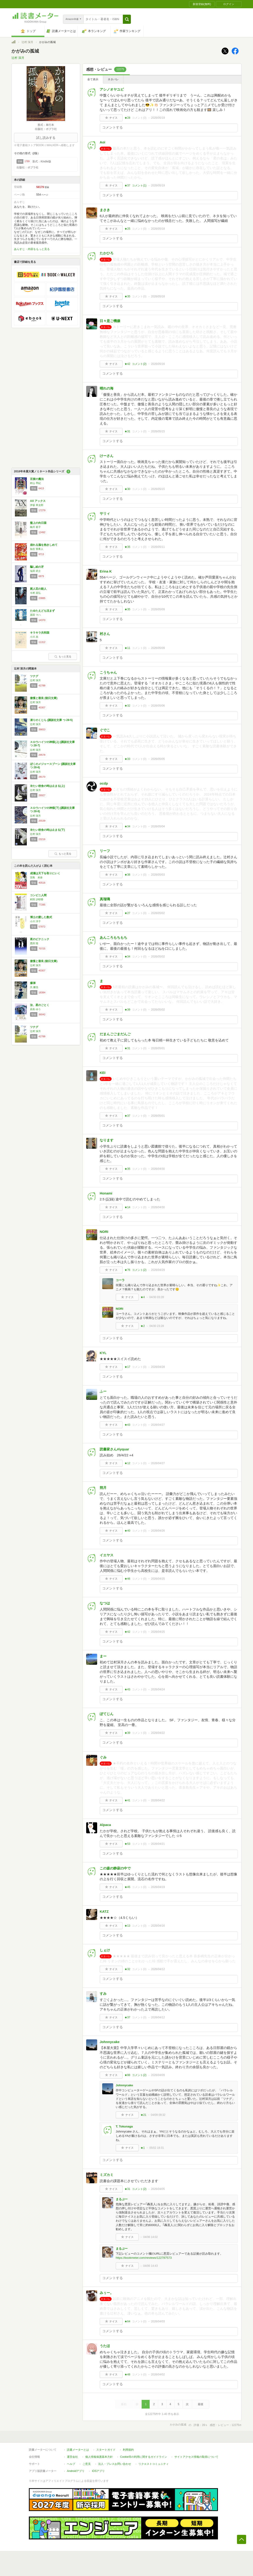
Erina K (106, 571)
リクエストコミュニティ (153, 2464)
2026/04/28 (158, 1367)
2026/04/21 (158, 1843)
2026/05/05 (158, 759)
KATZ (104, 1911)
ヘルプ (71, 2464)
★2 (142, 1326)
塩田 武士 (35, 571)
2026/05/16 (158, 364)
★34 (127, 826)
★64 (127, 2321)
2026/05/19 (158, 117)
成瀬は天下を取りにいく (45, 873)
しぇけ (105, 1950)
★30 (127, 489)
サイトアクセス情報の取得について (196, 2456)
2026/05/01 (158, 1048)
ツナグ (34, 676)
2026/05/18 (158, 228)
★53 (127, 1843)
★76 (127, 1270)
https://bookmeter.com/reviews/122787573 (144, 2257)
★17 (127, 1367)
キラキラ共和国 (39, 632)
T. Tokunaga (124, 2126)
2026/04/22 (158, 1733)
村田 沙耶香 (36, 899)
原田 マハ (35, 614)
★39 (127, 1009)
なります (106, 1140)
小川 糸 (34, 636)
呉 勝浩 (34, 987)
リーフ (105, 851)
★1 (142, 2147)
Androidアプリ (76, 2471)
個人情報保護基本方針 (99, 2456)
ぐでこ (105, 730)
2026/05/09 (158, 609)
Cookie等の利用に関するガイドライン (143, 2456)
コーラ (120, 1280)
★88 (127, 2075)
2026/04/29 (158, 1270)
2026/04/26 (158, 1530)
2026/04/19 (158, 1887)
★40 (127, 1530)
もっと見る (62, 656)
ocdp (104, 783)
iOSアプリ (98, 2471)
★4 (142, 1297)
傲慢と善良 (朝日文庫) (43, 698)
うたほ (105, 2346)
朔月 (103, 1488)
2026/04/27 (158, 1424)
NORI (104, 1232)
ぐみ (103, 1757)
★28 (127, 117)
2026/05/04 (158, 826)
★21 (143, 2114)
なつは (105, 1603)
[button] (127, 19)
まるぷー (122, 2199)
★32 (127, 705)
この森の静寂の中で (115, 1868)
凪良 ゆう (35, 1009)
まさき (105, 210)
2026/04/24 (158, 1689)
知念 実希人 (36, 549)
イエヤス (106, 1555)
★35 (127, 296)
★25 (127, 228)
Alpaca (105, 1825)
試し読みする (45, 138)
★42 (127, 364)
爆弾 (33, 983)
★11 (127, 648)
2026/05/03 (158, 874)
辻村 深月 (27, 42)
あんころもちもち (113, 937)
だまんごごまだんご (115, 1034)
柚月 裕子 (35, 527)
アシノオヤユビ (112, 89)
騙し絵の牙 (37, 566)
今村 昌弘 (35, 593)
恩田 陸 (34, 943)
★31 (127, 431)
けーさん (106, 456)
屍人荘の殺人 (38, 588)
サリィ (105, 513)
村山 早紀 (35, 483)
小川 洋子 (35, 921)
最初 (123, 2404)
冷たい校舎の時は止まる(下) (47, 829)
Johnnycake (110, 2042)
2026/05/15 (158, 431)
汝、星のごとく (39, 1005)
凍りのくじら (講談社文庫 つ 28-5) (51, 720)
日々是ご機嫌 (110, 321)
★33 (127, 759)
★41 (127, 1800)
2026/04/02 (158, 2374)
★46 (127, 1578)
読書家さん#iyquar (114, 1449)
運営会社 (72, 2456)
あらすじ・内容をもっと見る (32, 249)
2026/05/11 (158, 547)
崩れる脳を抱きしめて (44, 544)
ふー (103, 1391)
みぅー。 (106, 2293)
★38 (127, 874)
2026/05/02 (158, 913)
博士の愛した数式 (41, 917)
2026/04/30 (158, 1168)
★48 (127, 2374)
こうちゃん (108, 672)
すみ (103, 1993)
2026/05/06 (158, 705)
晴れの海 (106, 388)
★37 (127, 185)
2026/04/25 (158, 1578)
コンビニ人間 (38, 895)
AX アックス (38, 501)
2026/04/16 (158, 1925)
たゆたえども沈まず (42, 610)
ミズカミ (106, 2175)
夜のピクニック (39, 939)
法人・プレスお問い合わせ (114, 2464)
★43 (127, 1424)
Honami (106, 1193)
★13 (127, 1925)
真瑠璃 (105, 899)
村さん (105, 634)
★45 (127, 1887)
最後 (200, 2404)
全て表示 (92, 79)
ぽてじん (106, 1714)
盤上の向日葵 (38, 522)
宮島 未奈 (36, 877)
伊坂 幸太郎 (36, 505)
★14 (127, 1207)
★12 (127, 1463)
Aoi (102, 142)
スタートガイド (106, 2449)
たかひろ (106, 253)
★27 (127, 913)
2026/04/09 (158, 2075)
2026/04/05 (158, 2189)
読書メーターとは (78, 2449)
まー (103, 1656)
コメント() (139, 117)
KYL (103, 1353)
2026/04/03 (158, 2321)
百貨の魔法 (37, 479)
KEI (102, 1073)
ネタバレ (113, 79)
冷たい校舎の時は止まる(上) (47, 786)
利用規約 (128, 2449)
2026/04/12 (158, 1969)
